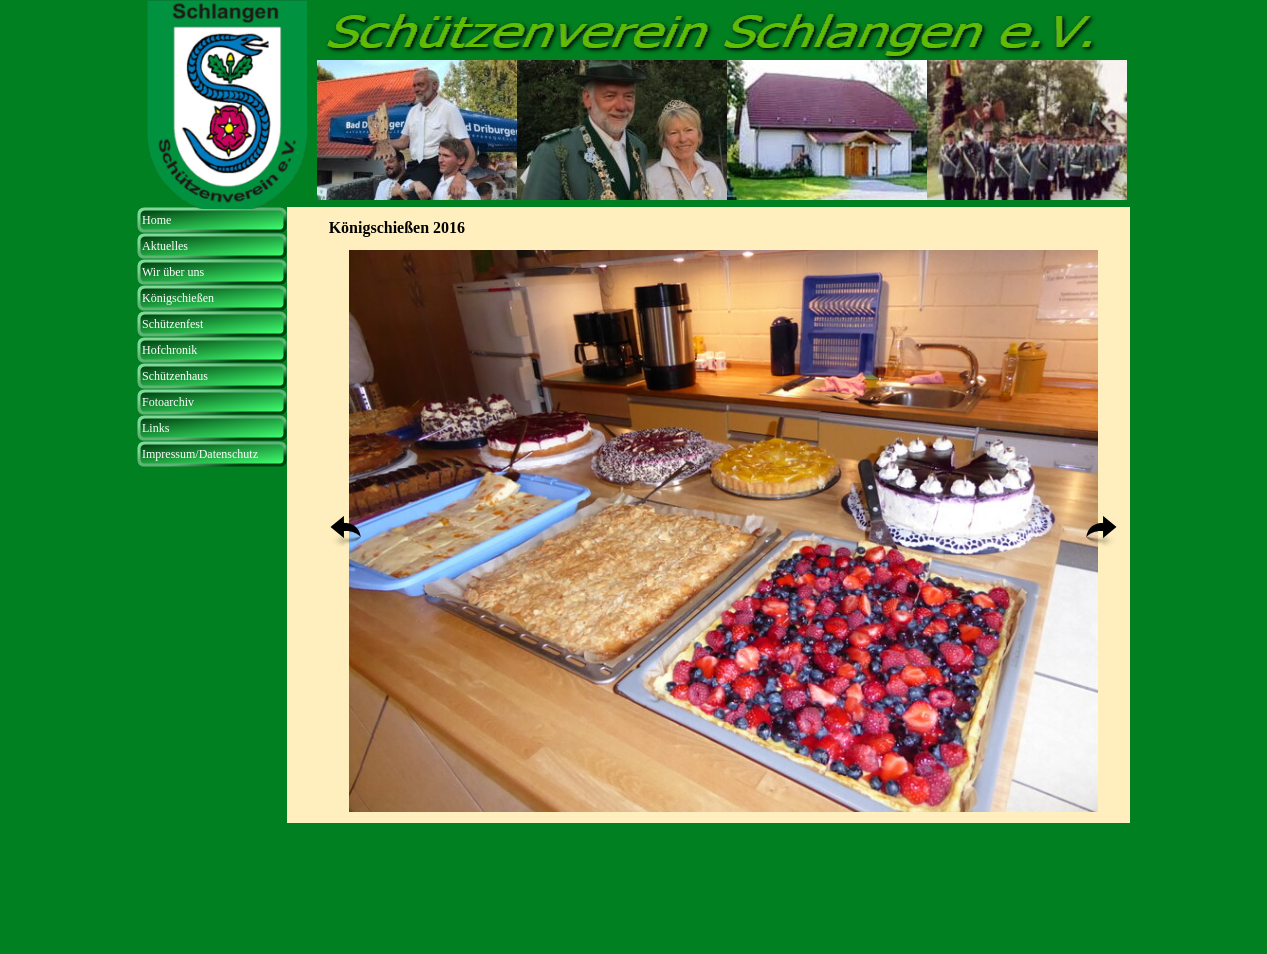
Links (155, 428)
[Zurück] (345, 531)
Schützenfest (172, 324)
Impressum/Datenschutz (200, 454)
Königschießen (178, 298)
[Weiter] (1101, 531)
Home (156, 220)
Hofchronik (169, 350)
